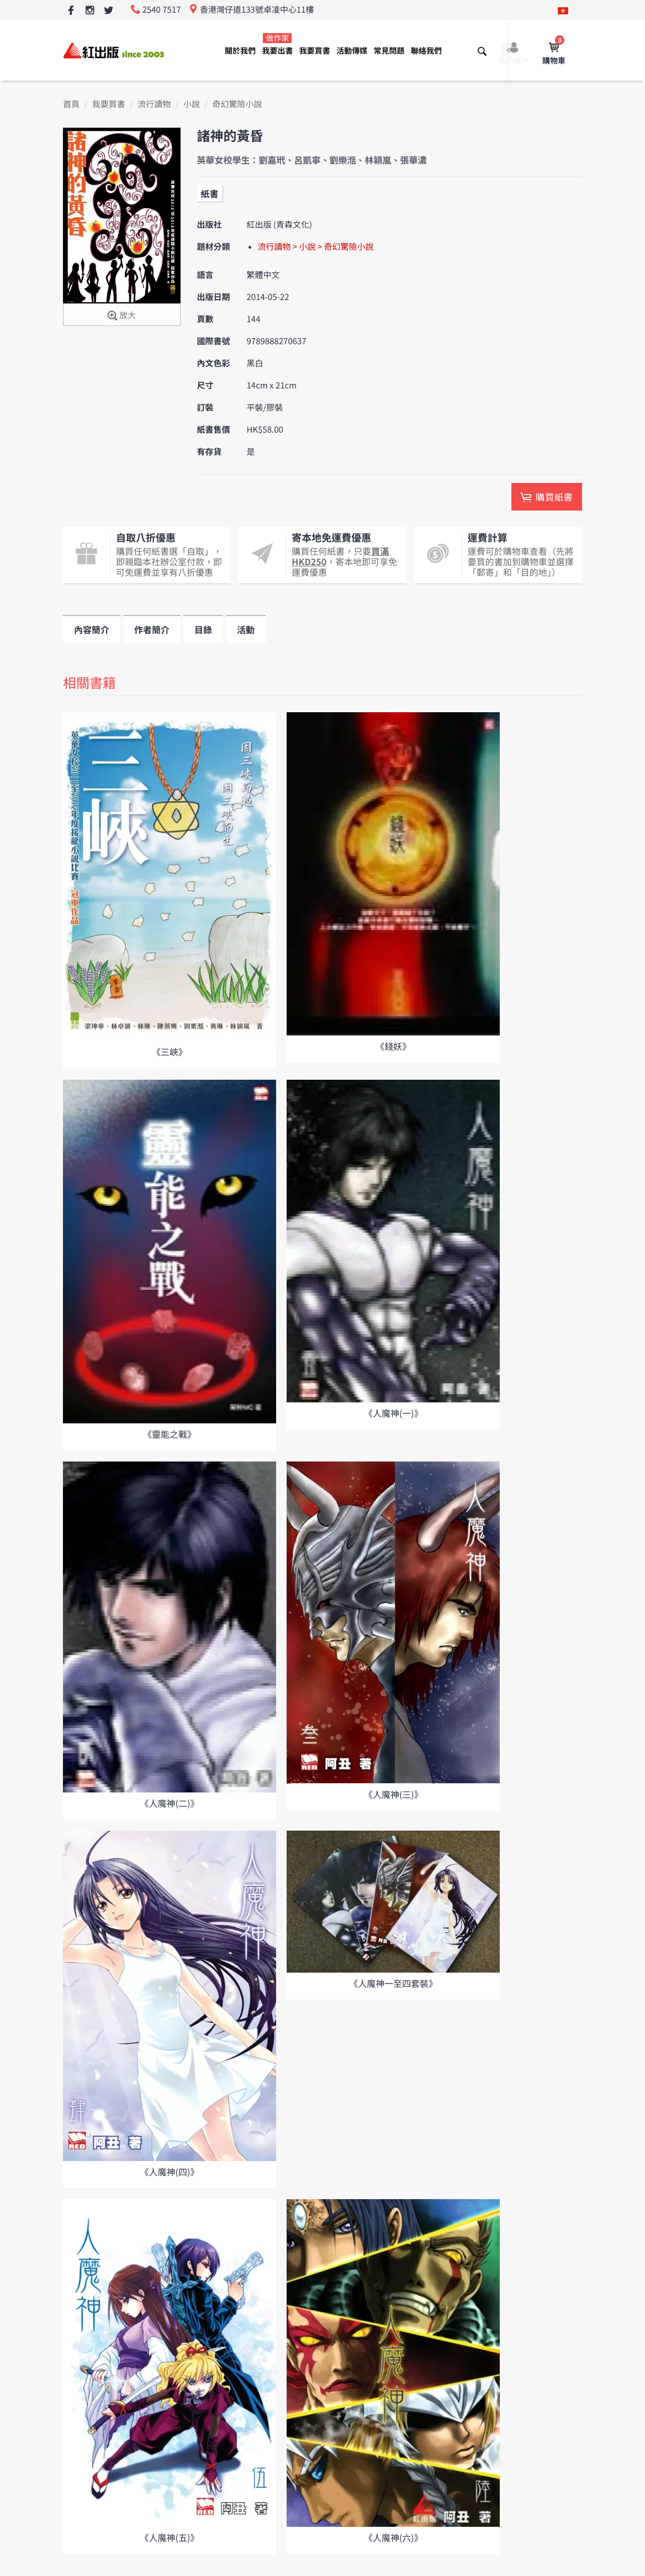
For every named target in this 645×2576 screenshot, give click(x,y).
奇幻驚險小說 (237, 104)
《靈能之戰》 (169, 1434)
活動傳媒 (351, 50)
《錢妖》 (393, 1046)
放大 (122, 315)
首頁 (71, 104)
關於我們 (240, 50)
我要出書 (277, 44)
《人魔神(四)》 (169, 2171)
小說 (191, 104)
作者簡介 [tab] (152, 629)
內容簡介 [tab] (91, 629)
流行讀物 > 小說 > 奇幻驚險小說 (316, 247)
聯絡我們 (426, 50)
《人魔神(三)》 (393, 1794)
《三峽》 (169, 1051)
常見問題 (389, 50)
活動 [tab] (246, 629)
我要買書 (314, 50)
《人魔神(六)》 (393, 2537)
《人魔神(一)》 (393, 1413)
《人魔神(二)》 (169, 1803)
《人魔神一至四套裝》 (393, 1983)
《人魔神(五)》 (169, 2537)
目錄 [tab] (203, 629)
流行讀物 (154, 104)
